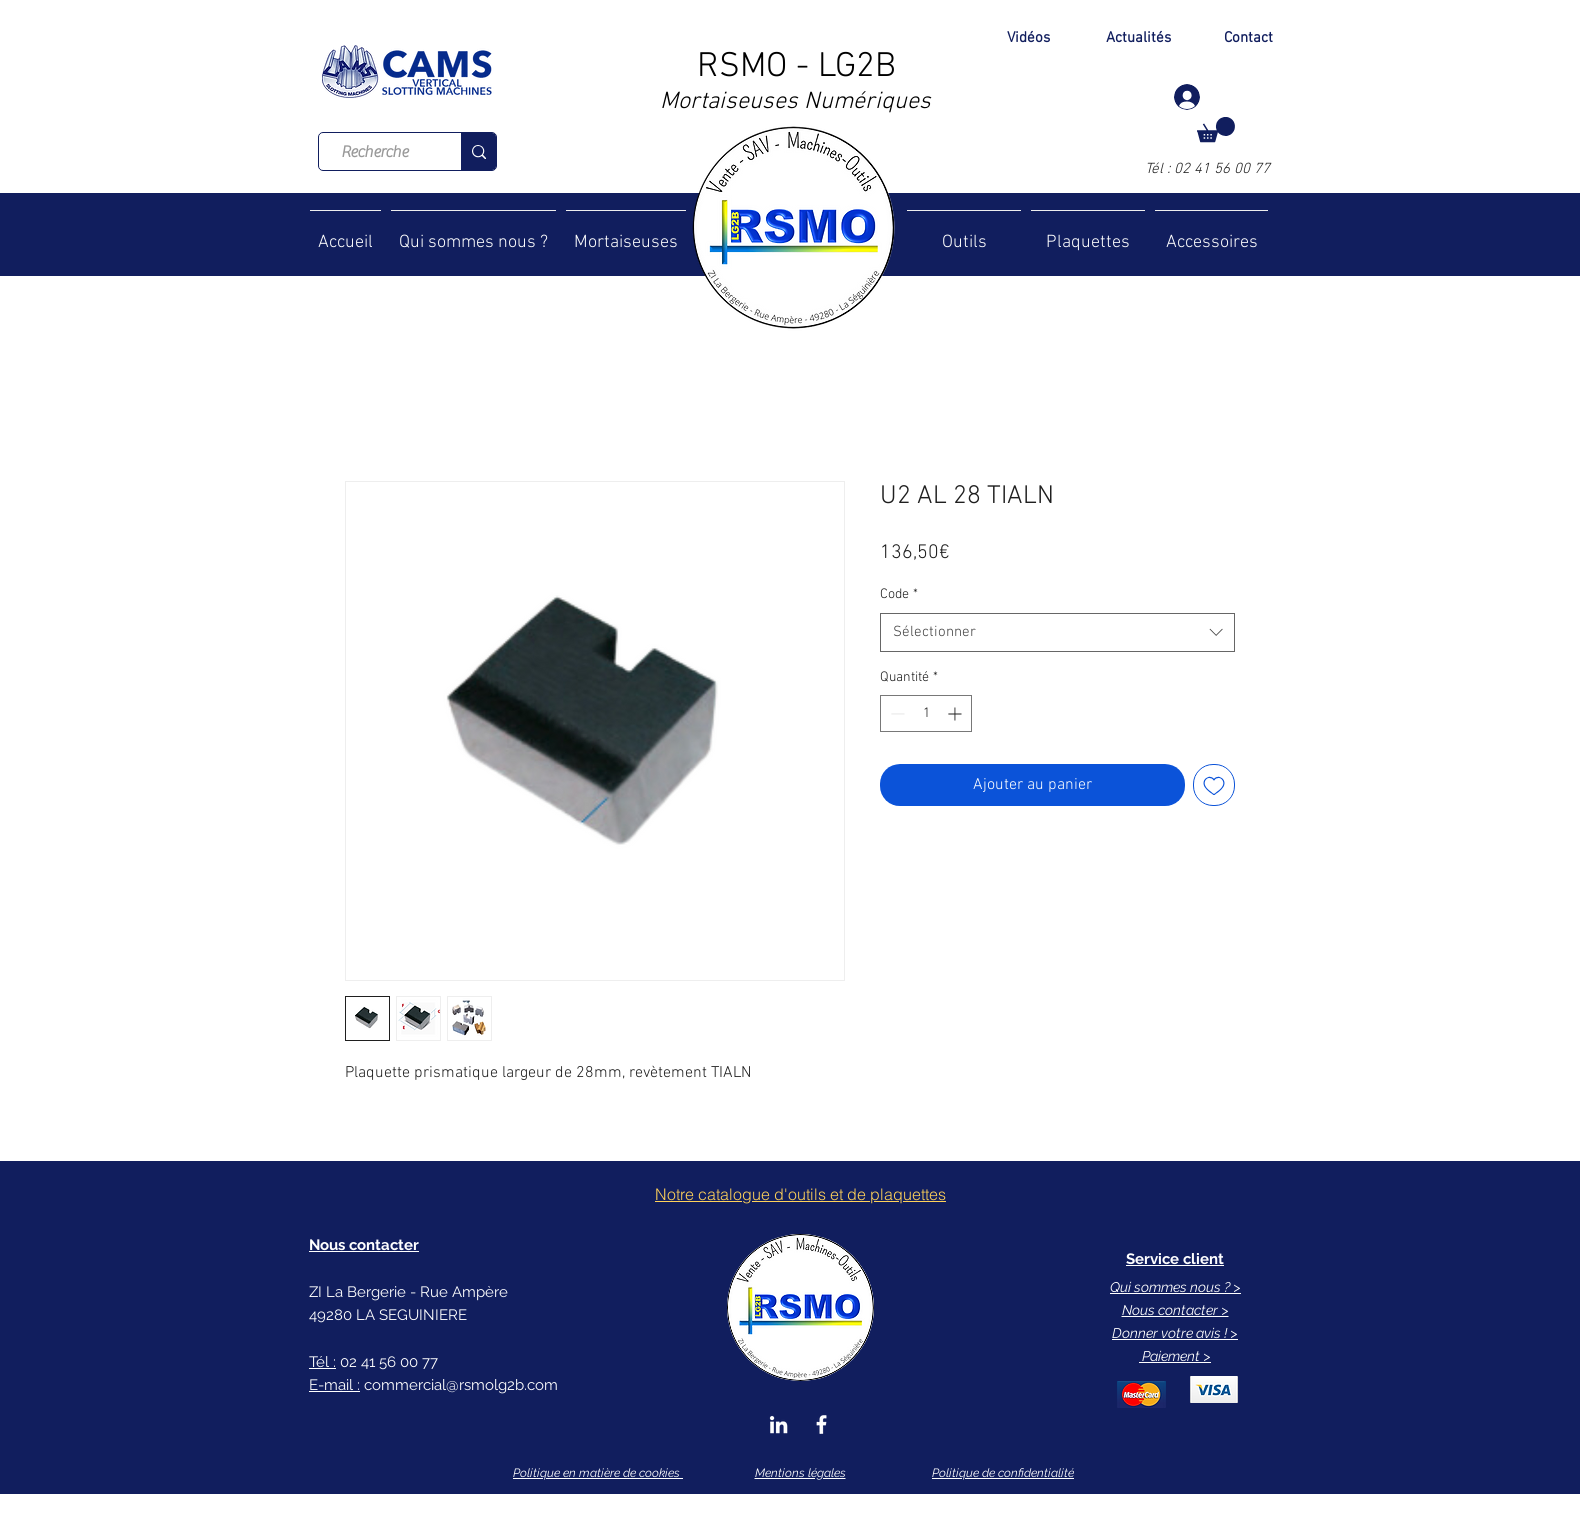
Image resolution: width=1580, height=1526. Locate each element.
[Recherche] (375, 152)
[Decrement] (895, 713)
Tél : (1159, 169)
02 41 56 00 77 (1222, 169)
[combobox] (1057, 632)
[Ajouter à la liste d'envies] (1214, 785)
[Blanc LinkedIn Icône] (778, 1424)
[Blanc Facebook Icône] (821, 1424)
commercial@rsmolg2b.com (461, 1385)
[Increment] (956, 713)
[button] (1216, 129)
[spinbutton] (926, 713)
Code (899, 594)
